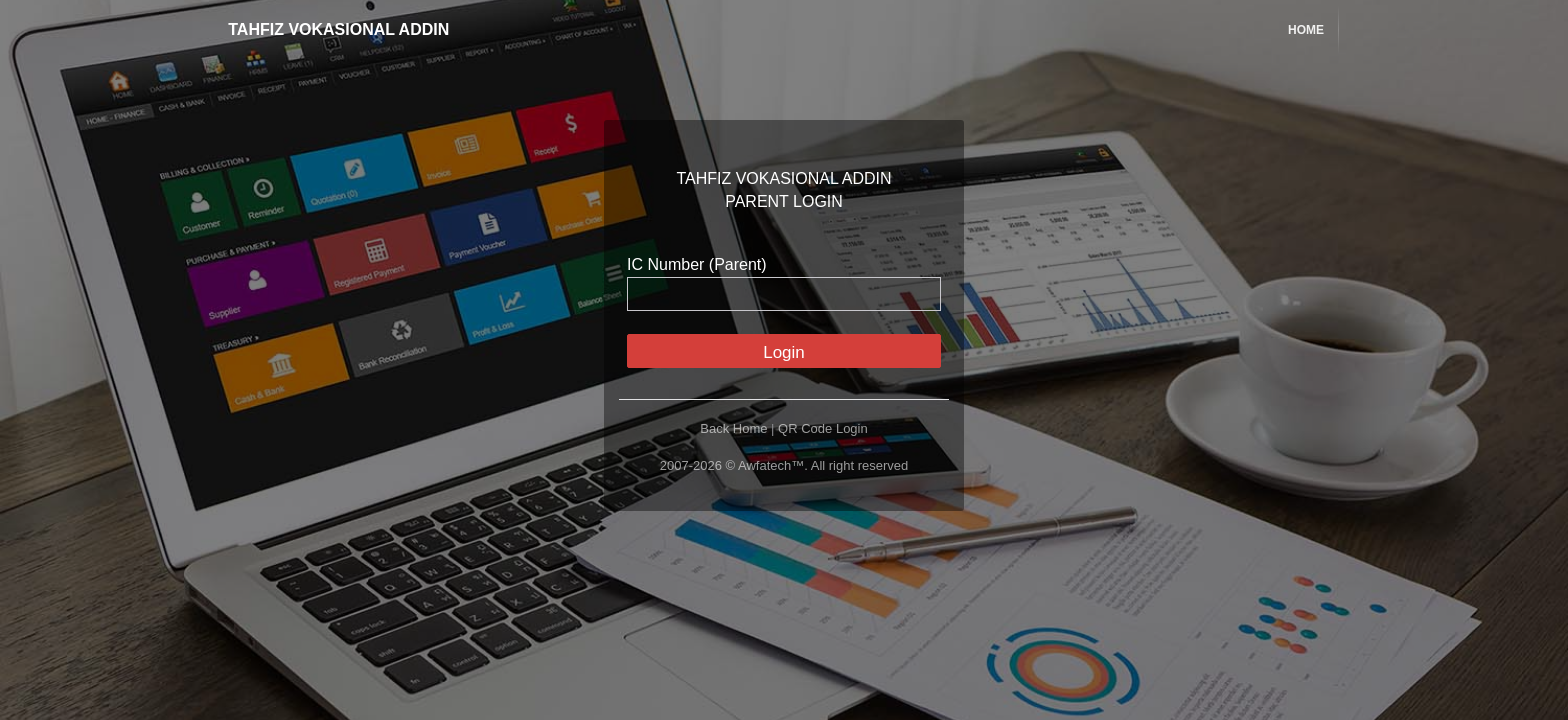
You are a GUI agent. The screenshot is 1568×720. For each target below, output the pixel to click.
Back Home (733, 428)
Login (784, 352)
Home (1306, 30)
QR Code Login (823, 428)
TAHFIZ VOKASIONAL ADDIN (324, 29)
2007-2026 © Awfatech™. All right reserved (784, 465)
